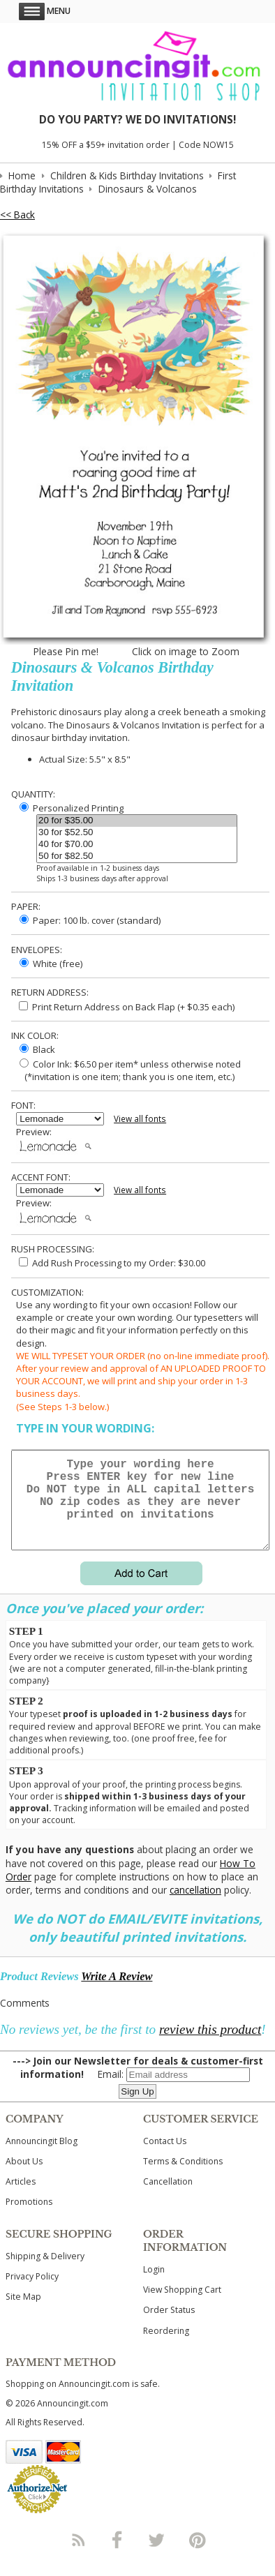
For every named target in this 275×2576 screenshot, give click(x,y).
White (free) (51, 963)
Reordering (166, 2347)
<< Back (17, 214)
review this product (210, 2046)
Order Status (169, 2326)
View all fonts (140, 1119)
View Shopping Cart (182, 2306)
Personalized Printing (72, 808)
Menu (44, 11)
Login (154, 2286)
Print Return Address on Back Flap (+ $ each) (127, 1007)
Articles (21, 2198)
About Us (24, 2178)
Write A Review (116, 1993)
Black (37, 1049)
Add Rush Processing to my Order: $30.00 (112, 1263)
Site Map (23, 2313)
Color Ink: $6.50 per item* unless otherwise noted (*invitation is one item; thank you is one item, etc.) (128, 1070)
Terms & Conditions (183, 2178)
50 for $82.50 (137, 856)
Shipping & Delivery (45, 2273)
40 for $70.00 (137, 845)
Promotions (29, 2218)
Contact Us (164, 2158)
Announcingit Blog (41, 2158)
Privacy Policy (32, 2293)
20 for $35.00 (137, 821)
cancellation (195, 1906)
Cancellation (168, 2198)
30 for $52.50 (137, 833)
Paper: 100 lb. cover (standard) (90, 920)
